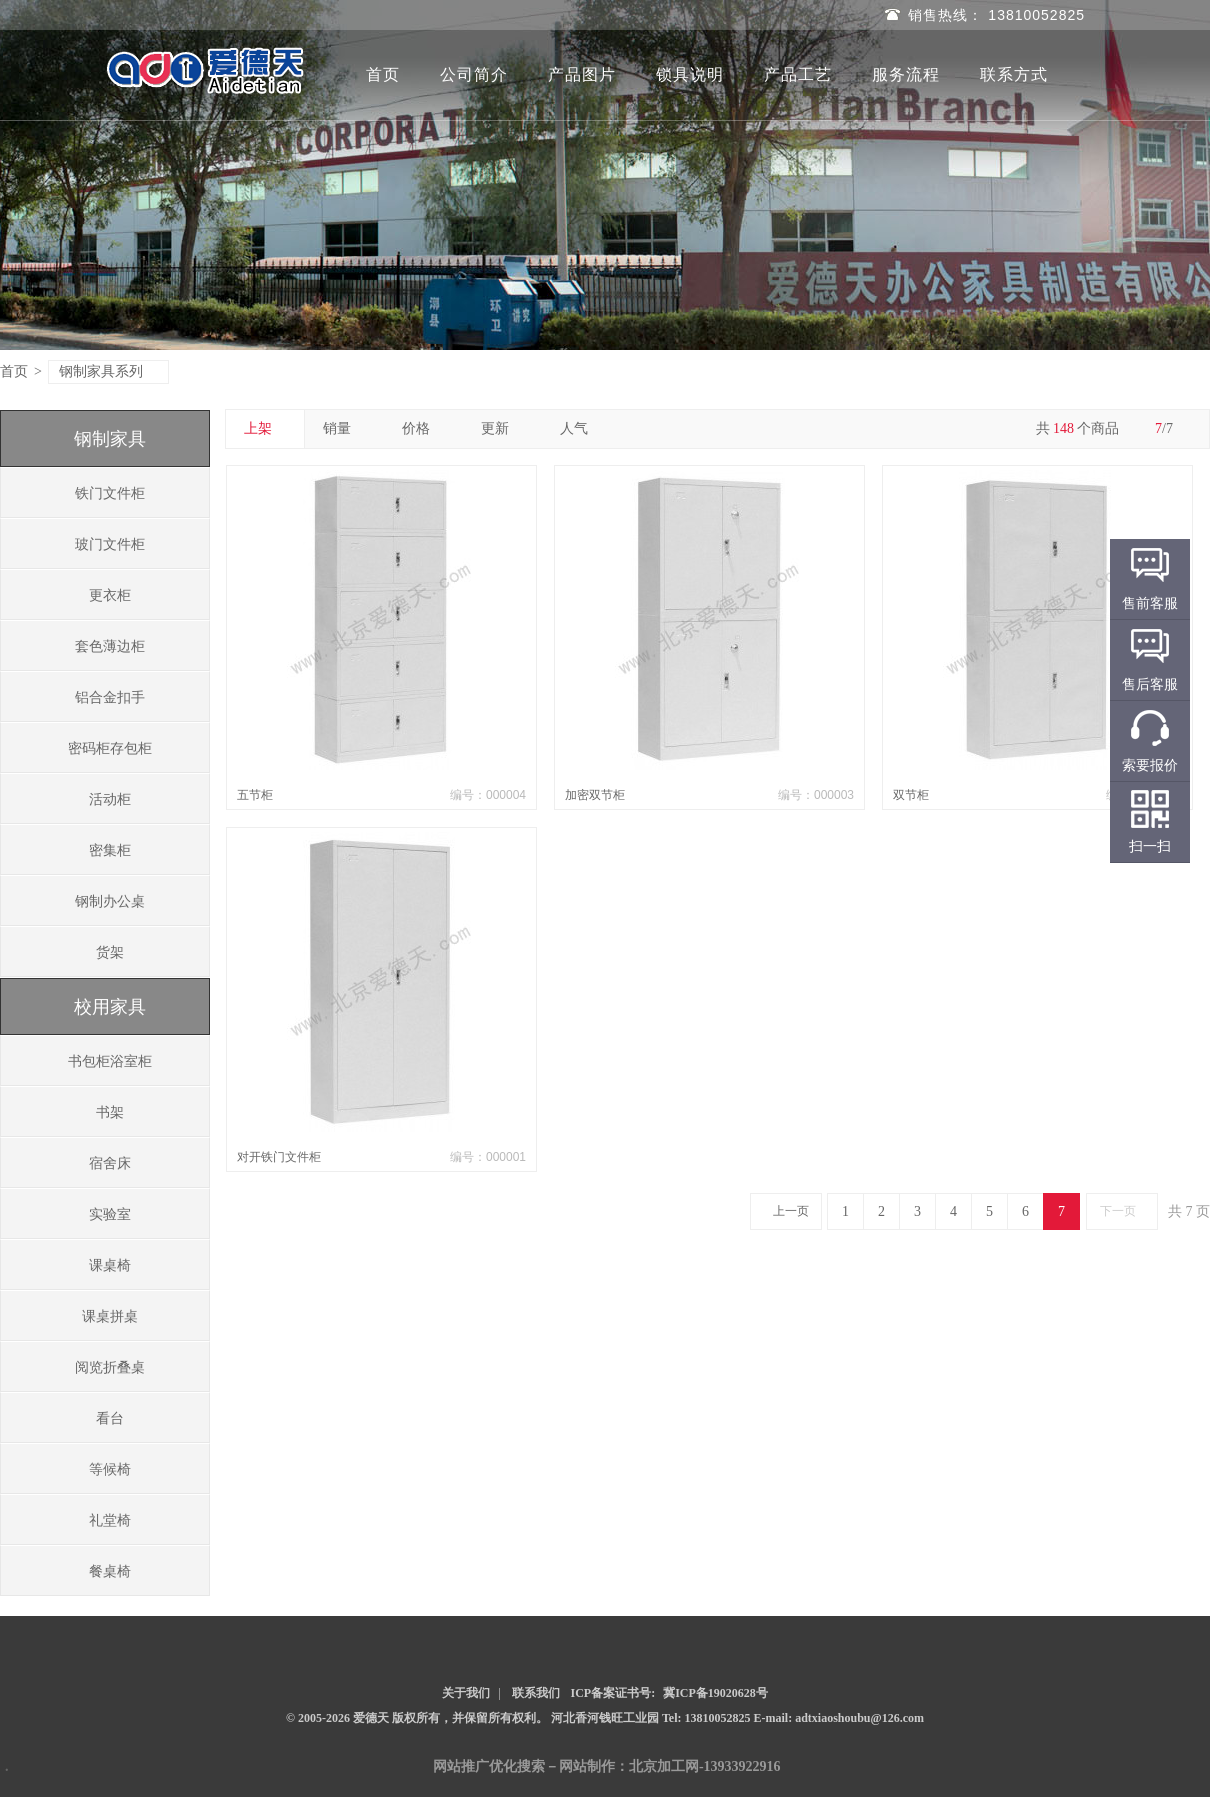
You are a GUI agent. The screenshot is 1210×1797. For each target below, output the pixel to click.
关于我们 (466, 1693)
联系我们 (536, 1693)
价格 (423, 428)
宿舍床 (110, 1163)
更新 (502, 428)
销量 (344, 428)
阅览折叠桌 (110, 1367)
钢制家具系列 (109, 371)
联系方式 (1014, 74)
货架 (110, 952)
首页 (383, 74)
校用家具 (110, 1007)
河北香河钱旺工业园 (606, 1718)
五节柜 (255, 795)
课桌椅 (110, 1265)
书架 (110, 1112)
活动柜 (110, 799)
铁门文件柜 (110, 493)
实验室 (110, 1214)
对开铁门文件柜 (279, 1157)
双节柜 (911, 795)
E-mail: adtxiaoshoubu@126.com (839, 1718)
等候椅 (110, 1469)
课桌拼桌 (110, 1316)
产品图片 (582, 74)
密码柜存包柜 (110, 748)
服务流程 (906, 74)
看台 (110, 1418)
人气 (581, 428)
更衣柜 (110, 595)
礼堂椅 (110, 1520)
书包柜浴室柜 (110, 1061)
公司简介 (474, 74)
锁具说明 (690, 74)
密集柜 (110, 850)
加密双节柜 (595, 795)
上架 (265, 428)
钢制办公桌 (110, 901)
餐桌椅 (110, 1571)
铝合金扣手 (110, 697)
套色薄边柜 (110, 646)
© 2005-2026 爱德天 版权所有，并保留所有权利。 (417, 1718)
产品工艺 (798, 74)
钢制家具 (110, 439)
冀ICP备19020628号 (715, 1693)
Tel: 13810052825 (708, 1718)
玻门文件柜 (110, 544)
